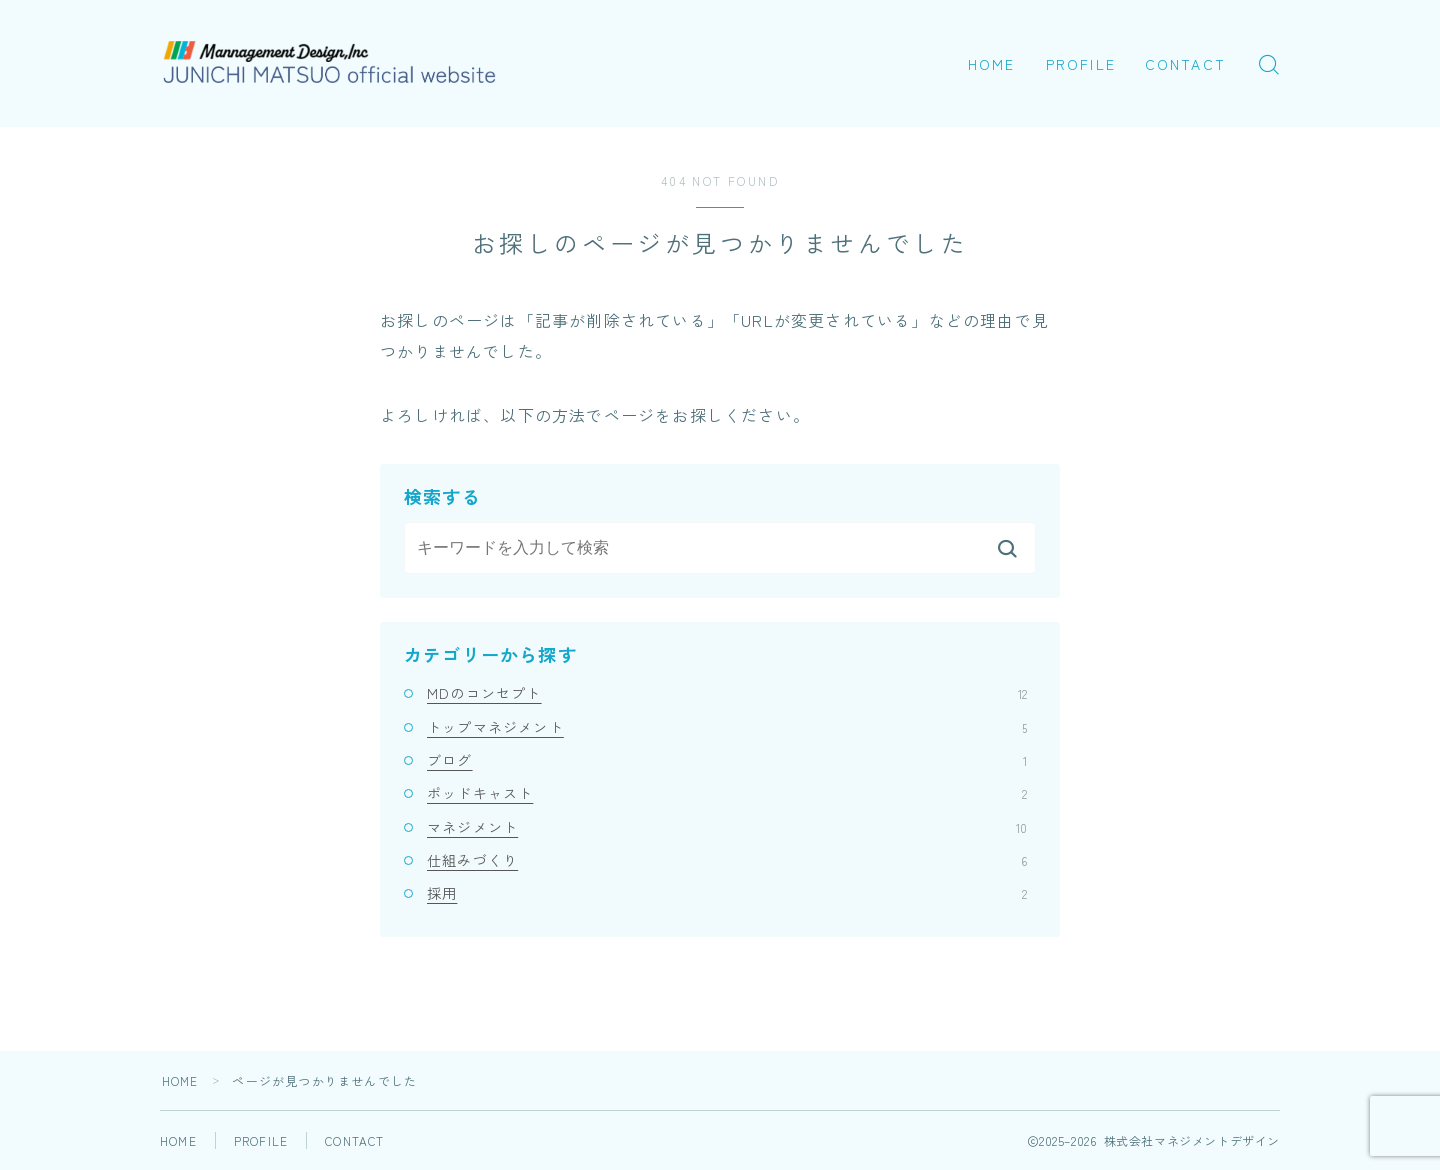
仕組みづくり (727, 860)
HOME (991, 64)
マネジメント (727, 827)
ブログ (727, 760)
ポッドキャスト (727, 793)
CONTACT (1185, 64)
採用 (727, 893)
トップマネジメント (727, 727)
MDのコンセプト (727, 693)
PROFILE (1081, 64)
